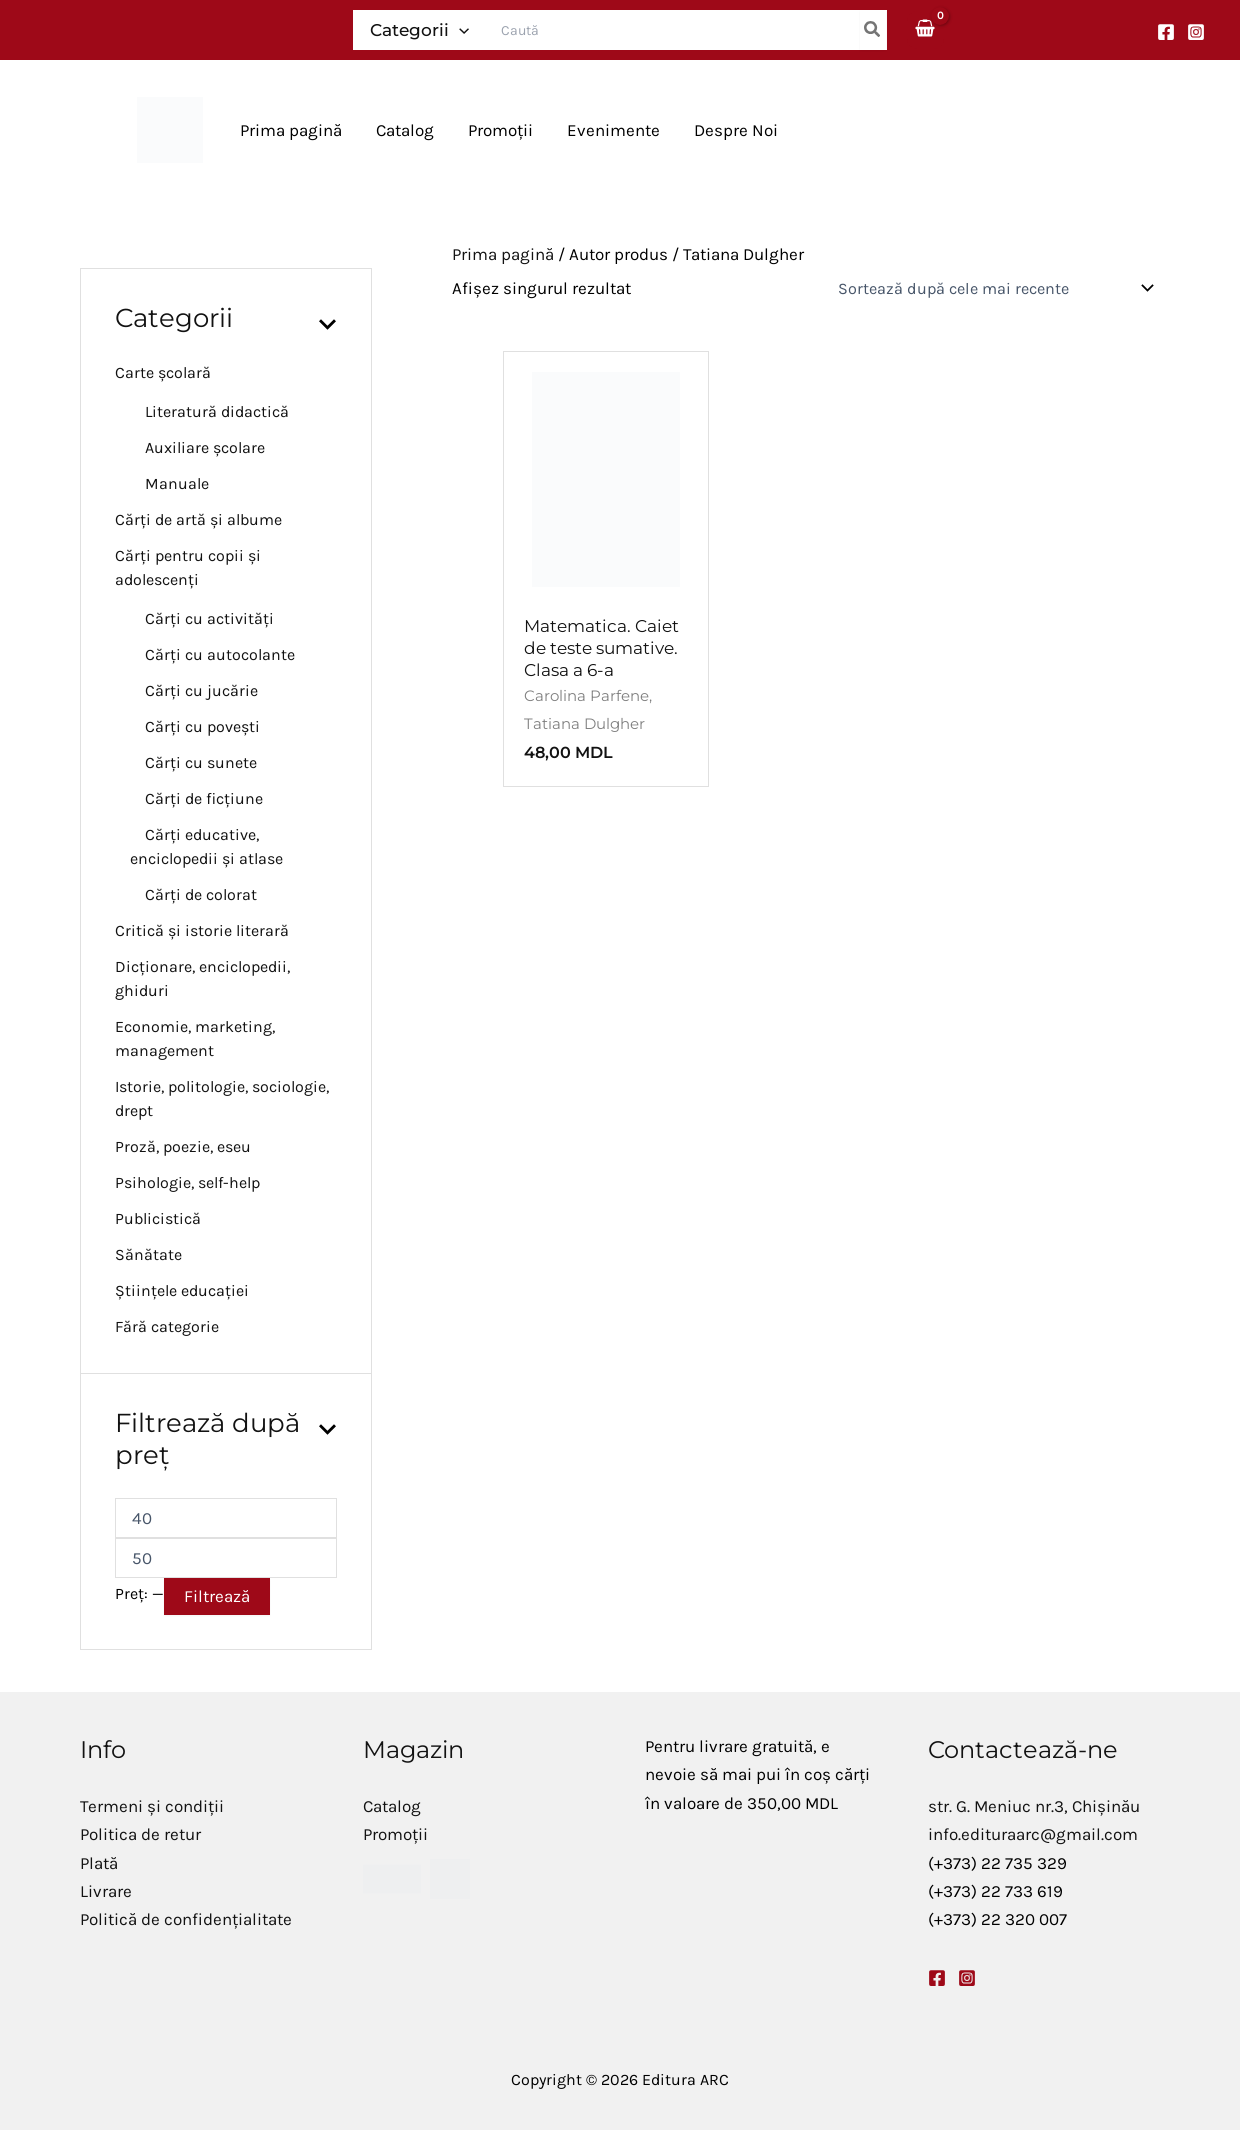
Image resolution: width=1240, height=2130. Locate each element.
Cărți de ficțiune (204, 798)
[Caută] (873, 30)
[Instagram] (1196, 32)
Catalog (392, 1806)
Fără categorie (167, 1326)
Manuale (177, 483)
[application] (459, 30)
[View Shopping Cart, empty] (926, 29)
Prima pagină (503, 254)
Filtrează (217, 1596)
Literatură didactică (217, 411)
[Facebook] (1166, 32)
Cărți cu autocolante (220, 654)
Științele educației (182, 1290)
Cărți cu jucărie (201, 690)
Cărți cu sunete (201, 762)
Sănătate (148, 1254)
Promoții (395, 1834)
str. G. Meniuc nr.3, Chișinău (1034, 1806)
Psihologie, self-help (187, 1182)
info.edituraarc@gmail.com (1033, 1834)
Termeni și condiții (152, 1806)
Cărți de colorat (201, 894)
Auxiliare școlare (205, 447)
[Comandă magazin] (994, 288)
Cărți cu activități (209, 618)
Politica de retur (140, 1834)
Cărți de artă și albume (198, 519)
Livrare (106, 1891)
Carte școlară (163, 372)
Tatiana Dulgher (584, 723)
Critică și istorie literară (202, 930)
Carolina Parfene (586, 695)
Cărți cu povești (202, 726)
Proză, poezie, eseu (183, 1146)
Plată (99, 1863)
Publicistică (158, 1218)
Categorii (419, 30)
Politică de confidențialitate (186, 1919)
